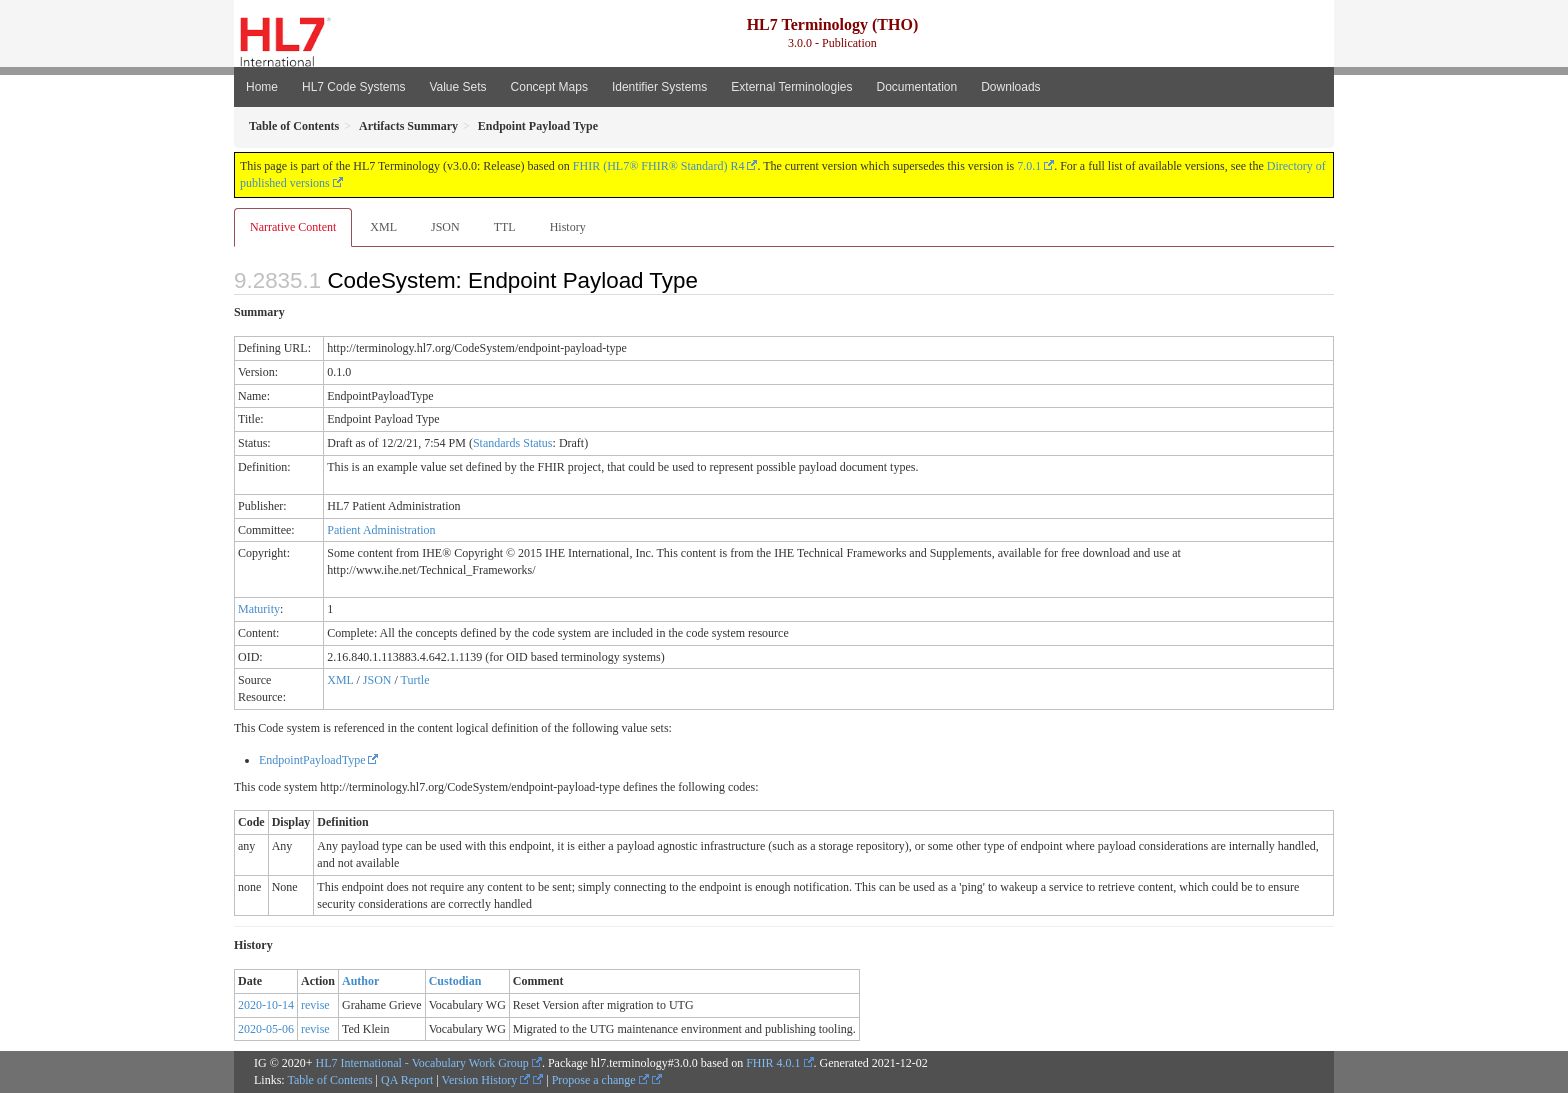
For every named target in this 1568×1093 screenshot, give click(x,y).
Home (262, 87)
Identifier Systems (659, 87)
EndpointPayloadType (312, 760)
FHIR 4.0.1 (773, 1063)
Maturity (259, 609)
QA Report (407, 1080)
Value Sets (457, 87)
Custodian (455, 981)
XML (383, 227)
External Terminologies (791, 87)
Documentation (916, 87)
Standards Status (513, 443)
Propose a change (600, 1080)
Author (360, 981)
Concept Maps (549, 87)
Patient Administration (381, 530)
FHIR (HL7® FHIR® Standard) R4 (659, 166)
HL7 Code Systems (353, 87)
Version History (486, 1080)
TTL (505, 227)
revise (315, 1005)
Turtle (415, 680)
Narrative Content (293, 227)
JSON (445, 227)
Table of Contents (329, 1080)
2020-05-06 (266, 1029)
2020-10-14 (266, 1005)
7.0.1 (1029, 166)
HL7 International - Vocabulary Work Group (422, 1063)
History (568, 227)
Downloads (1010, 87)
